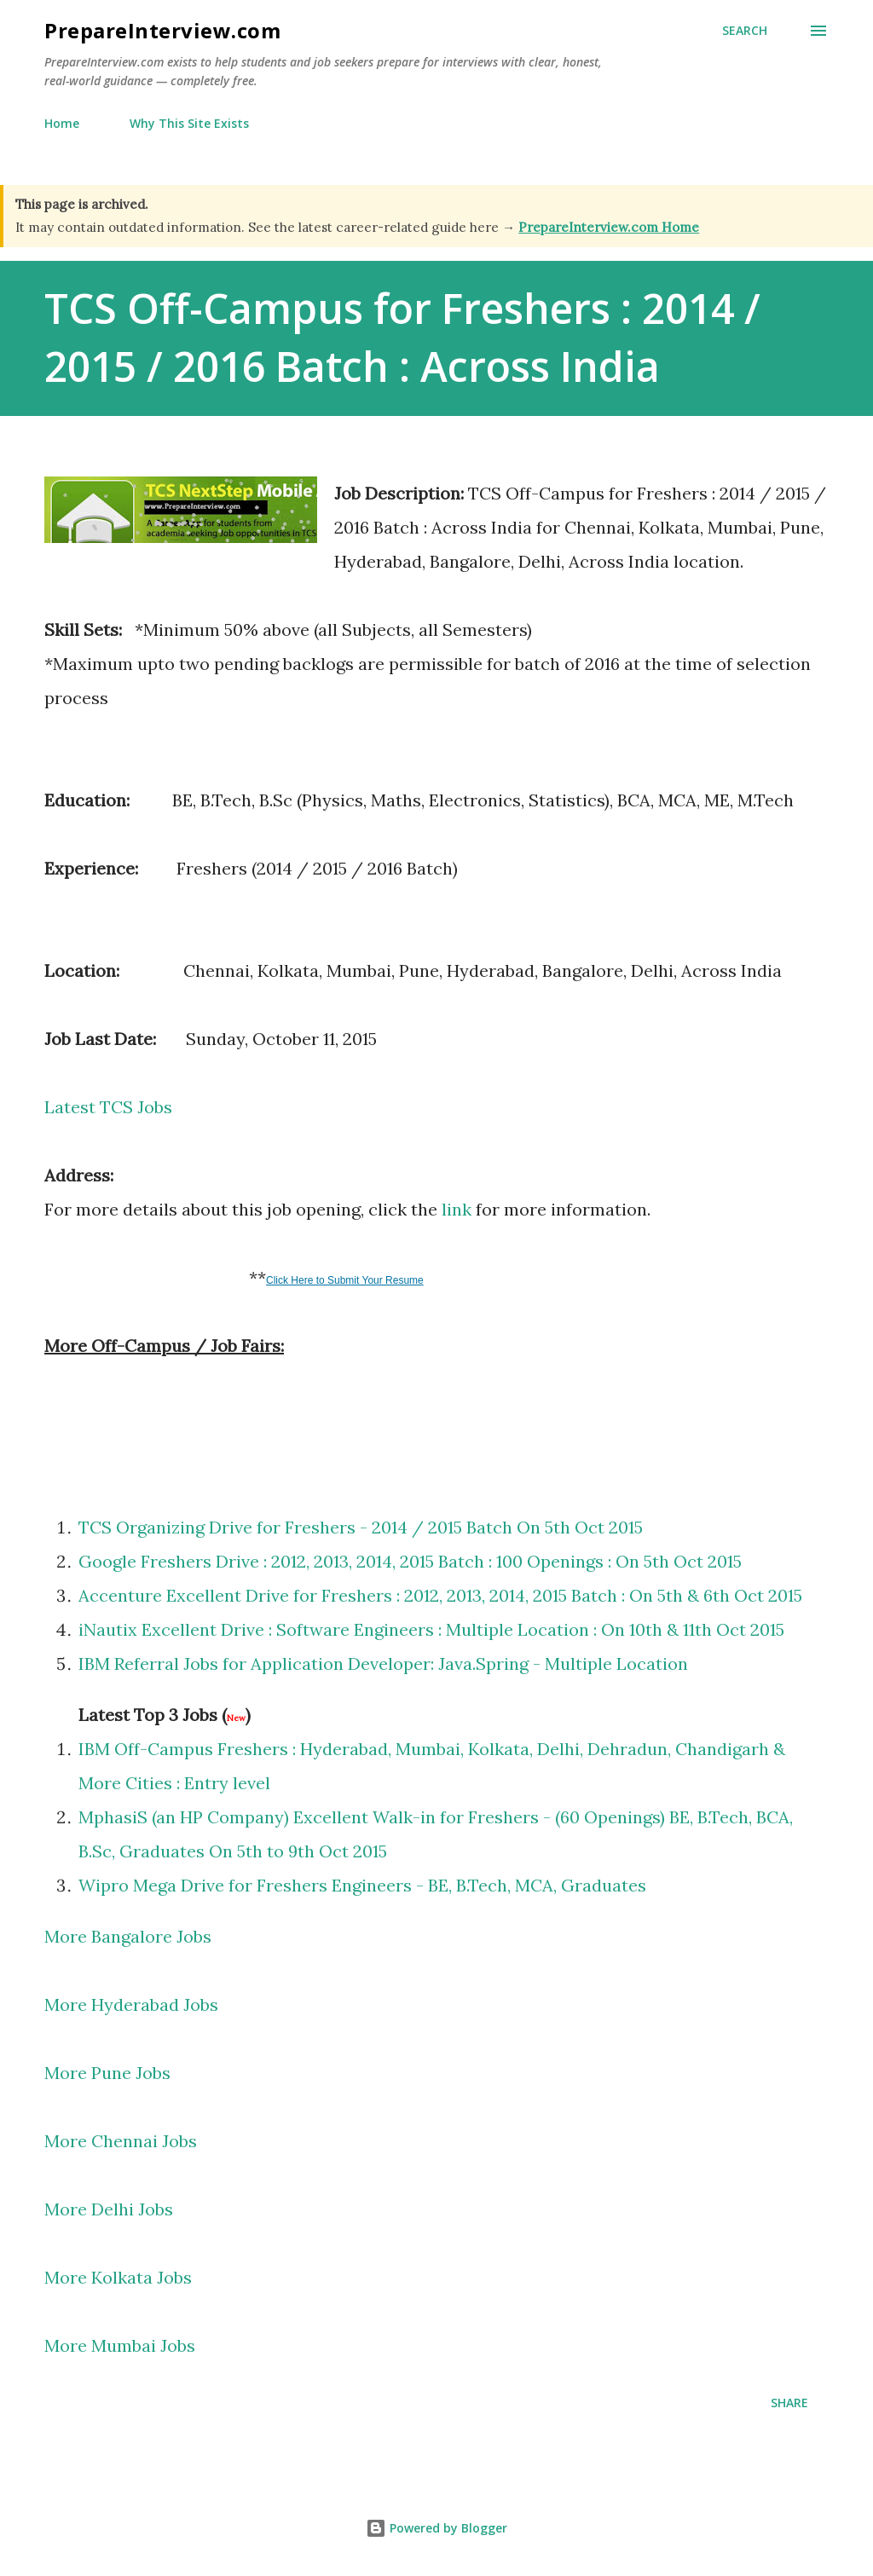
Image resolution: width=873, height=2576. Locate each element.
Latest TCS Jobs (108, 1107)
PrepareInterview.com (162, 30)
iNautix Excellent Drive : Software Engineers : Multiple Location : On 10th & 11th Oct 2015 (431, 1629)
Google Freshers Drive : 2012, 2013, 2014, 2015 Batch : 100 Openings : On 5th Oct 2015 (410, 1561)
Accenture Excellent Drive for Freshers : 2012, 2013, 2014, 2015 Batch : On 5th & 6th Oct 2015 (440, 1595)
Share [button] (789, 2402)
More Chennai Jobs (120, 2140)
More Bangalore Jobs (127, 1936)
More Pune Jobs (107, 2072)
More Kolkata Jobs (118, 2277)
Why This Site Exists (189, 123)
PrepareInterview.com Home (608, 227)
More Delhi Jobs (108, 2209)
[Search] (744, 30)
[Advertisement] (243, 1422)
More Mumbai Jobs (121, 2345)
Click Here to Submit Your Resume (345, 1280)
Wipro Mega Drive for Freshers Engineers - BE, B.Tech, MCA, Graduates (362, 1885)
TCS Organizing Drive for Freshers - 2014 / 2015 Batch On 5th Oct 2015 (360, 1527)
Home (61, 123)
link (456, 1209)
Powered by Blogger (436, 2528)
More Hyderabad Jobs (131, 2004)
